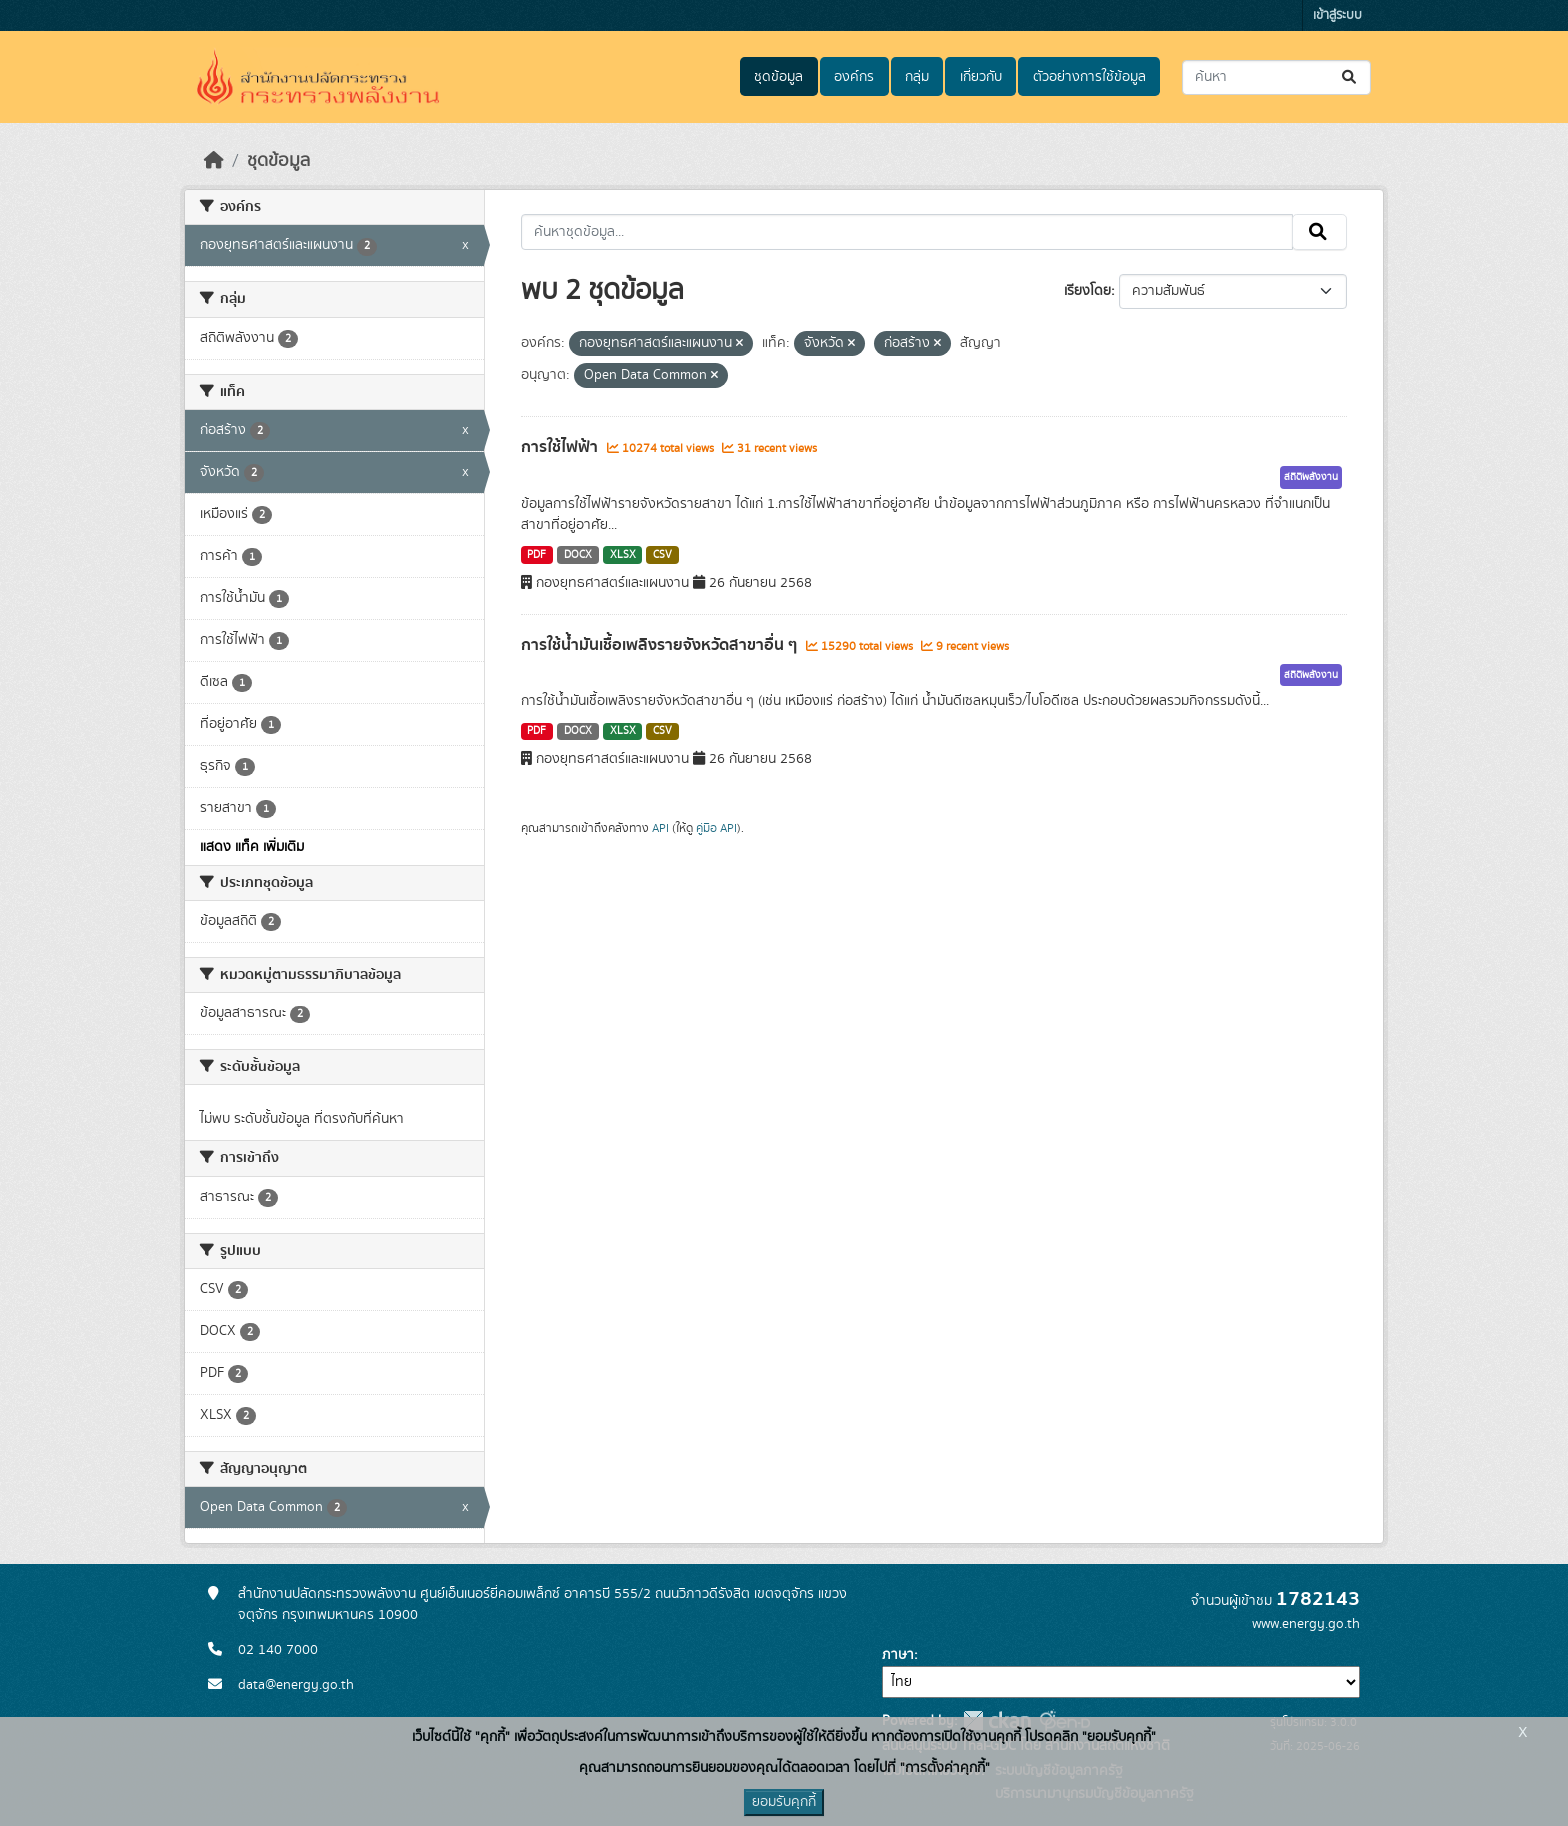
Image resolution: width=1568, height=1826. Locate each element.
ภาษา (898, 1655)
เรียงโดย (1087, 291)
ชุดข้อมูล (778, 77)
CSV (662, 555)
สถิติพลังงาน (1311, 477)
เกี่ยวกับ (981, 77)
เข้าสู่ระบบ (1337, 15)
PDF (536, 555)
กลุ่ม (917, 77)
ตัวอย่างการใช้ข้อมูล (1089, 77)
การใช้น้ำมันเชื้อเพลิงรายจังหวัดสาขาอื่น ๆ (661, 645)
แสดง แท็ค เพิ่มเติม (252, 847)
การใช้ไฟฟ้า (561, 447)
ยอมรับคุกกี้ (784, 1802)
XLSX (623, 555)
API (660, 828)
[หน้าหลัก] (214, 161)
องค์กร (854, 77)
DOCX (578, 555)
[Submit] (1350, 77)
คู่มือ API (716, 828)
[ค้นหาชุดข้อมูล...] (1276, 77)
